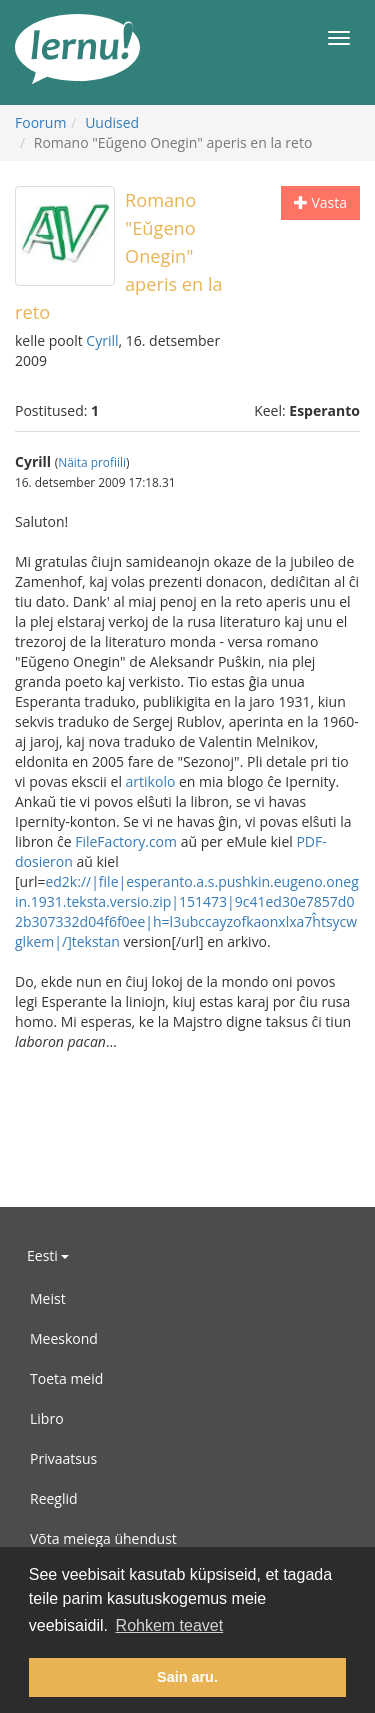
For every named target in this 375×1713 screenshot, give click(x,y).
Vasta (320, 202)
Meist (48, 1298)
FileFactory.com (126, 841)
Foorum (40, 122)
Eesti (48, 1255)
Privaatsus (63, 1458)
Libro (47, 1418)
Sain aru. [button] (187, 1677)
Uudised (112, 122)
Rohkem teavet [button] (170, 1625)
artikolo (151, 781)
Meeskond (64, 1338)
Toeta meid (66, 1378)
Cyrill (102, 340)
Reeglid (54, 1498)
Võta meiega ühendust (103, 1538)
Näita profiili (92, 462)
